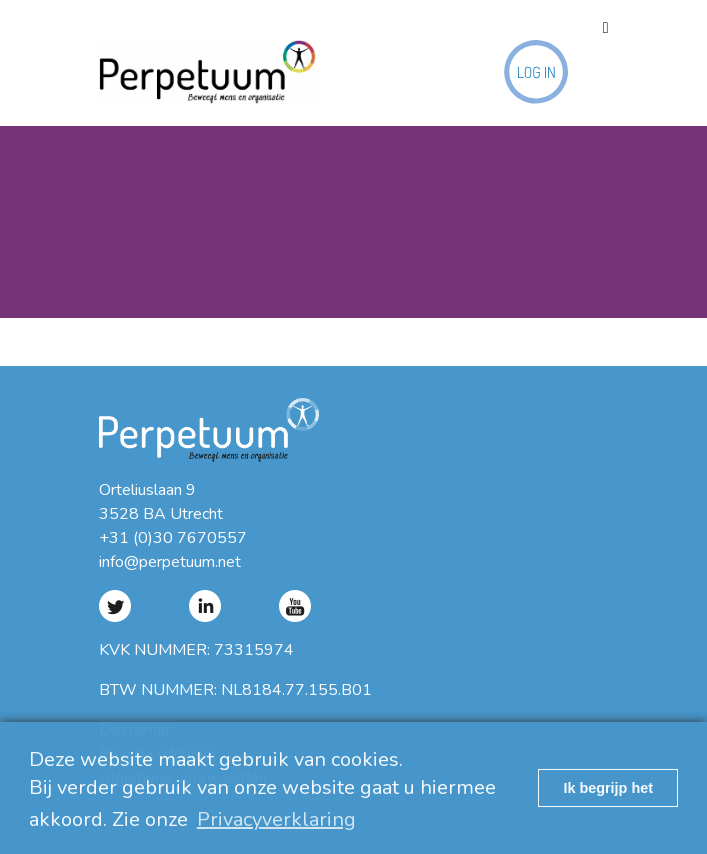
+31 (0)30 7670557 (173, 538)
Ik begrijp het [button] (608, 788)
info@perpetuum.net (170, 562)
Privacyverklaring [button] (276, 819)
